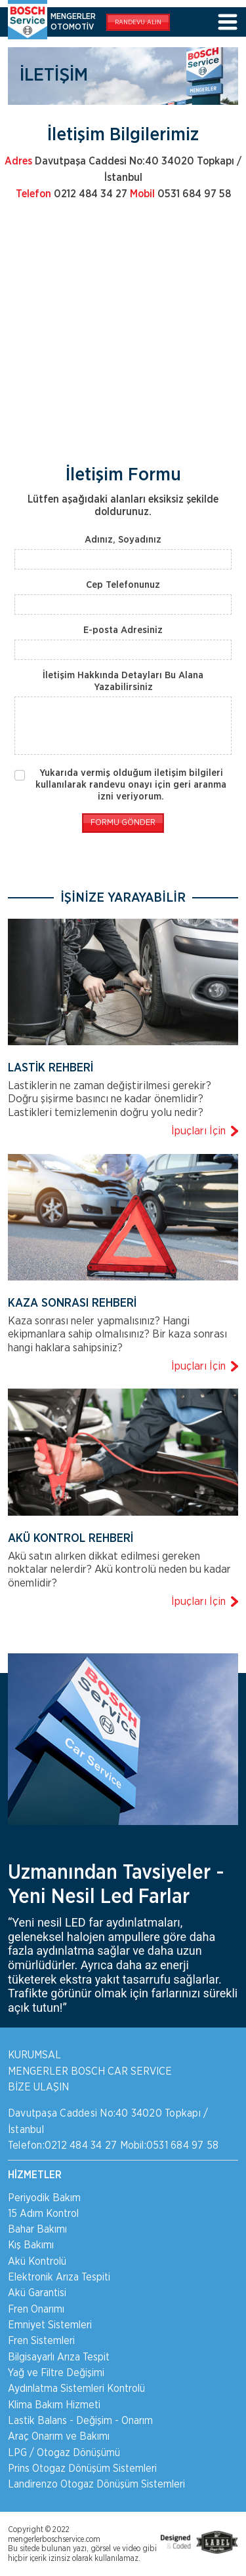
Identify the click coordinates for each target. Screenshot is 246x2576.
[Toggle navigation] (227, 23)
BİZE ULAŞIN (38, 2087)
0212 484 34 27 (71, 194)
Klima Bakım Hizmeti (54, 2405)
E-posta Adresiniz (123, 630)
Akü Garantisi (37, 2293)
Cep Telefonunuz (123, 585)
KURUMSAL (34, 2055)
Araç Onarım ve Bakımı (59, 2436)
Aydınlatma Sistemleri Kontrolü (76, 2388)
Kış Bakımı (31, 2245)
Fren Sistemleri (41, 2341)
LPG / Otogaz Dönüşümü (64, 2453)
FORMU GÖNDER (123, 822)
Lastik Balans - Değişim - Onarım (80, 2420)
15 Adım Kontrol (43, 2213)
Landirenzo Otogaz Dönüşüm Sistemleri (96, 2484)
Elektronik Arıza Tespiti (59, 2277)
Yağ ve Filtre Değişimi (56, 2373)
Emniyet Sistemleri (50, 2325)
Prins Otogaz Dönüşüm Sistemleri (82, 2468)
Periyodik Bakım (44, 2198)
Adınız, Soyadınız (123, 540)
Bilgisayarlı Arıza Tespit (59, 2357)
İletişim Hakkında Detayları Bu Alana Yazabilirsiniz (123, 681)
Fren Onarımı (36, 2309)
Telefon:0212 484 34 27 (62, 2145)
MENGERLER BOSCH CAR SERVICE (90, 2071)
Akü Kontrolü (37, 2261)
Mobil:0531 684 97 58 (169, 2145)
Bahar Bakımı (37, 2229)
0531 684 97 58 (180, 194)
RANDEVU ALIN (138, 22)
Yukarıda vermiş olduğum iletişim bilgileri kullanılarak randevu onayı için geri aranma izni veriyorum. (130, 784)
